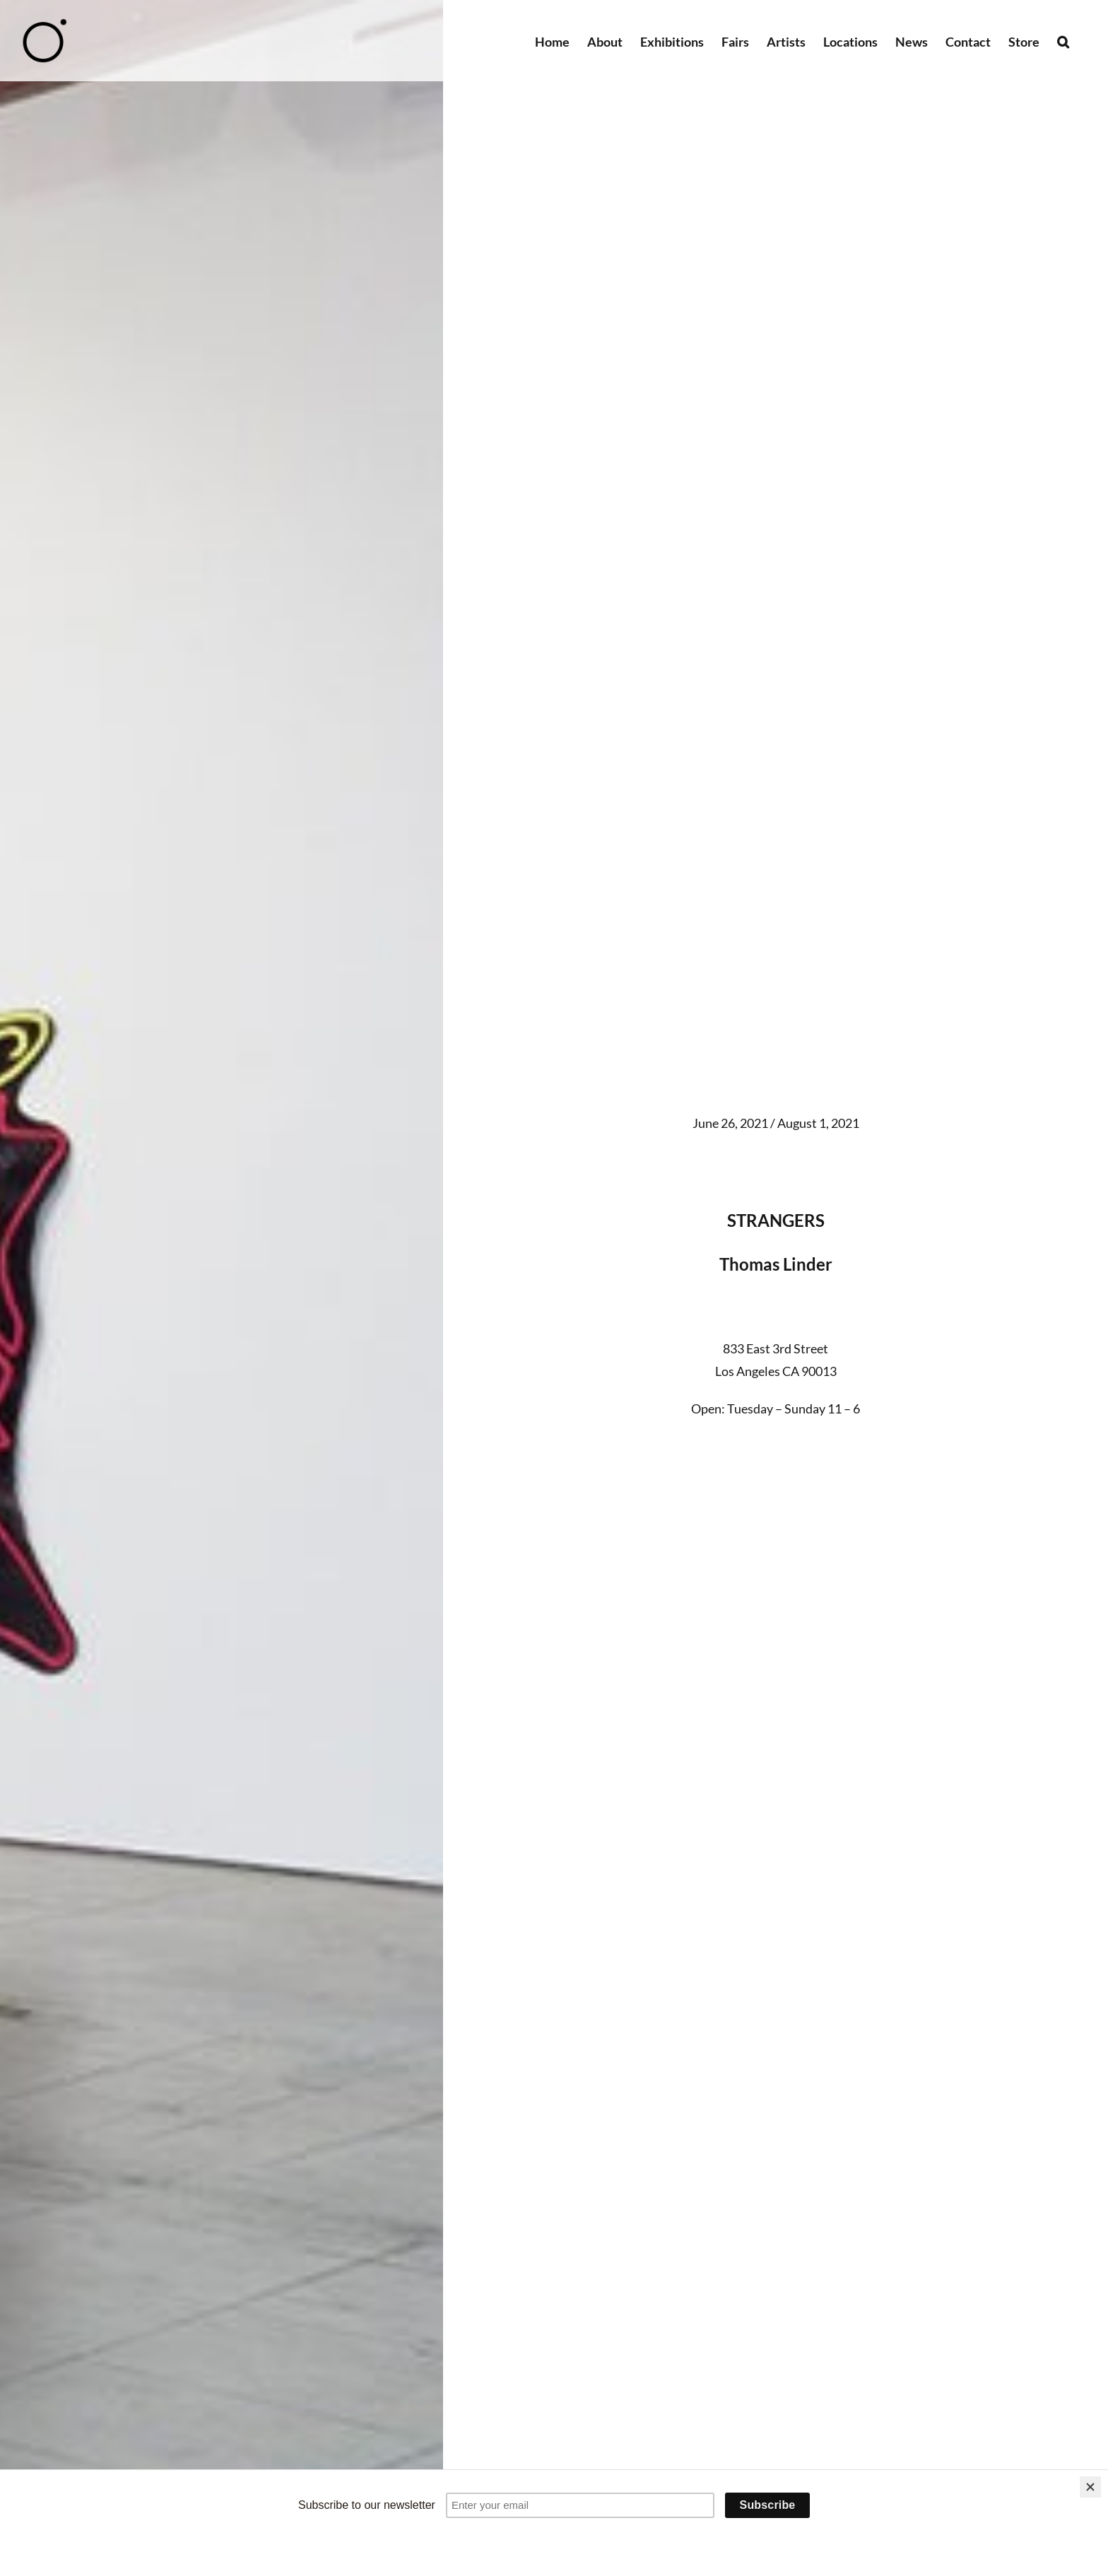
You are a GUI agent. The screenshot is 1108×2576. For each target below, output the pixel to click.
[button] (1063, 40)
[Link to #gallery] (776, 1462)
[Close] (1090, 2487)
